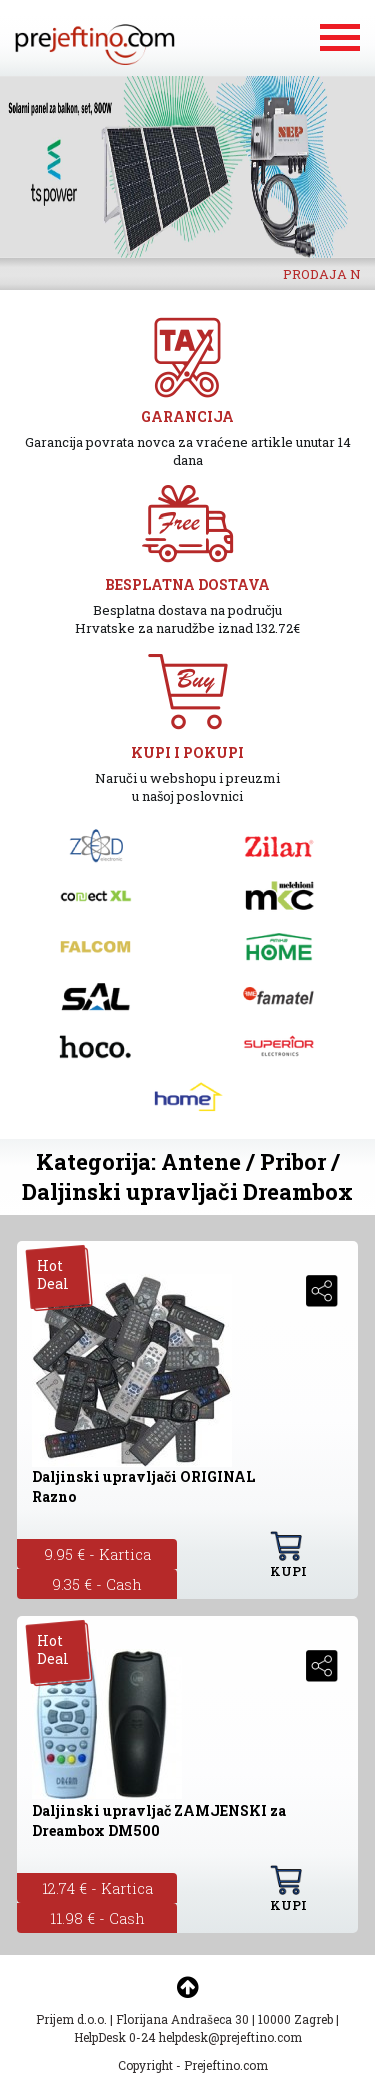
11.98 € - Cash (97, 1918)
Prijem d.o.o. (71, 2019)
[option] (187, 167)
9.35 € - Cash (97, 1584)
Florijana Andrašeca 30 (182, 2019)
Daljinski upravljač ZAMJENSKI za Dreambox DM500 (159, 1820)
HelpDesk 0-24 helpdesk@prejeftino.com (188, 2037)
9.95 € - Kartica (97, 1554)
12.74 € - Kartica (97, 1888)
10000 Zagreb (295, 2019)
